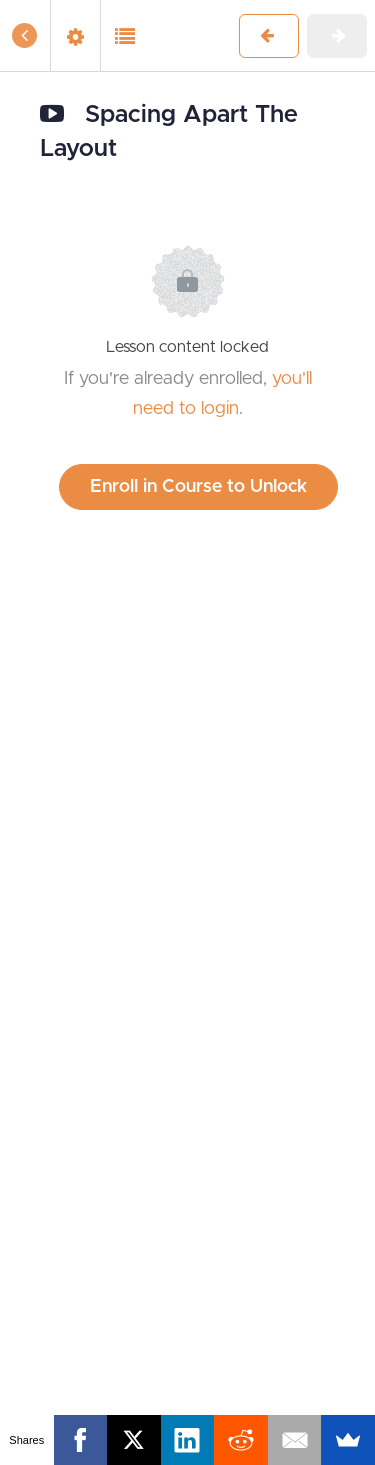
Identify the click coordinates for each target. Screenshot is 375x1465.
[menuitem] (75, 35)
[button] (25, 35)
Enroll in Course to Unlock (198, 487)
